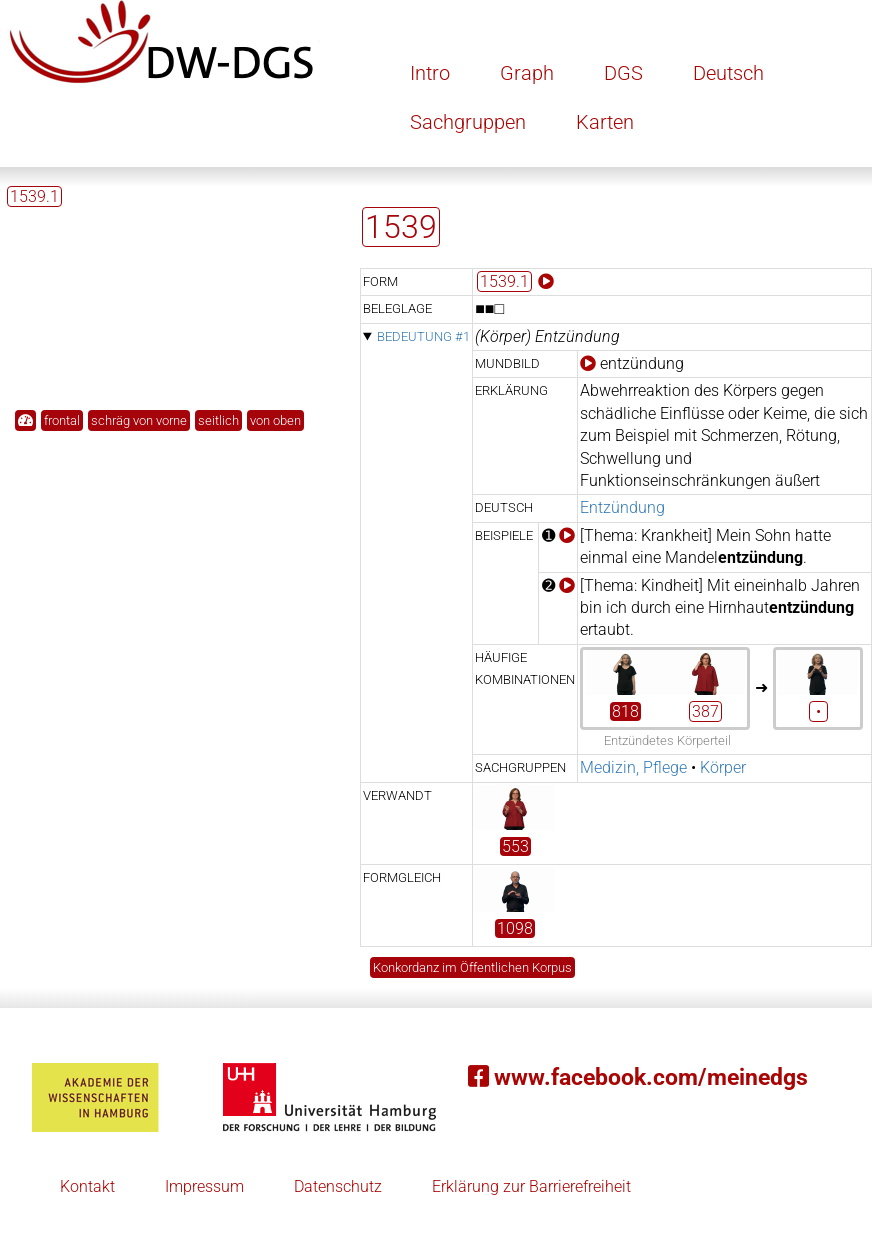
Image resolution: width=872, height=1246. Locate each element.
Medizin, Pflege (633, 767)
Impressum (204, 1186)
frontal (62, 420)
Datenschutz (338, 1186)
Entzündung (622, 507)
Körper (723, 767)
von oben (275, 420)
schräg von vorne (139, 420)
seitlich (218, 420)
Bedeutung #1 (423, 336)
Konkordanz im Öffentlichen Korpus (472, 967)
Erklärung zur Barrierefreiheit (531, 1186)
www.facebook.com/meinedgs (638, 1077)
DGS (623, 73)
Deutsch (728, 73)
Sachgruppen (468, 122)
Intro (430, 73)
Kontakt (87, 1186)
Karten (605, 122)
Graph (527, 73)
